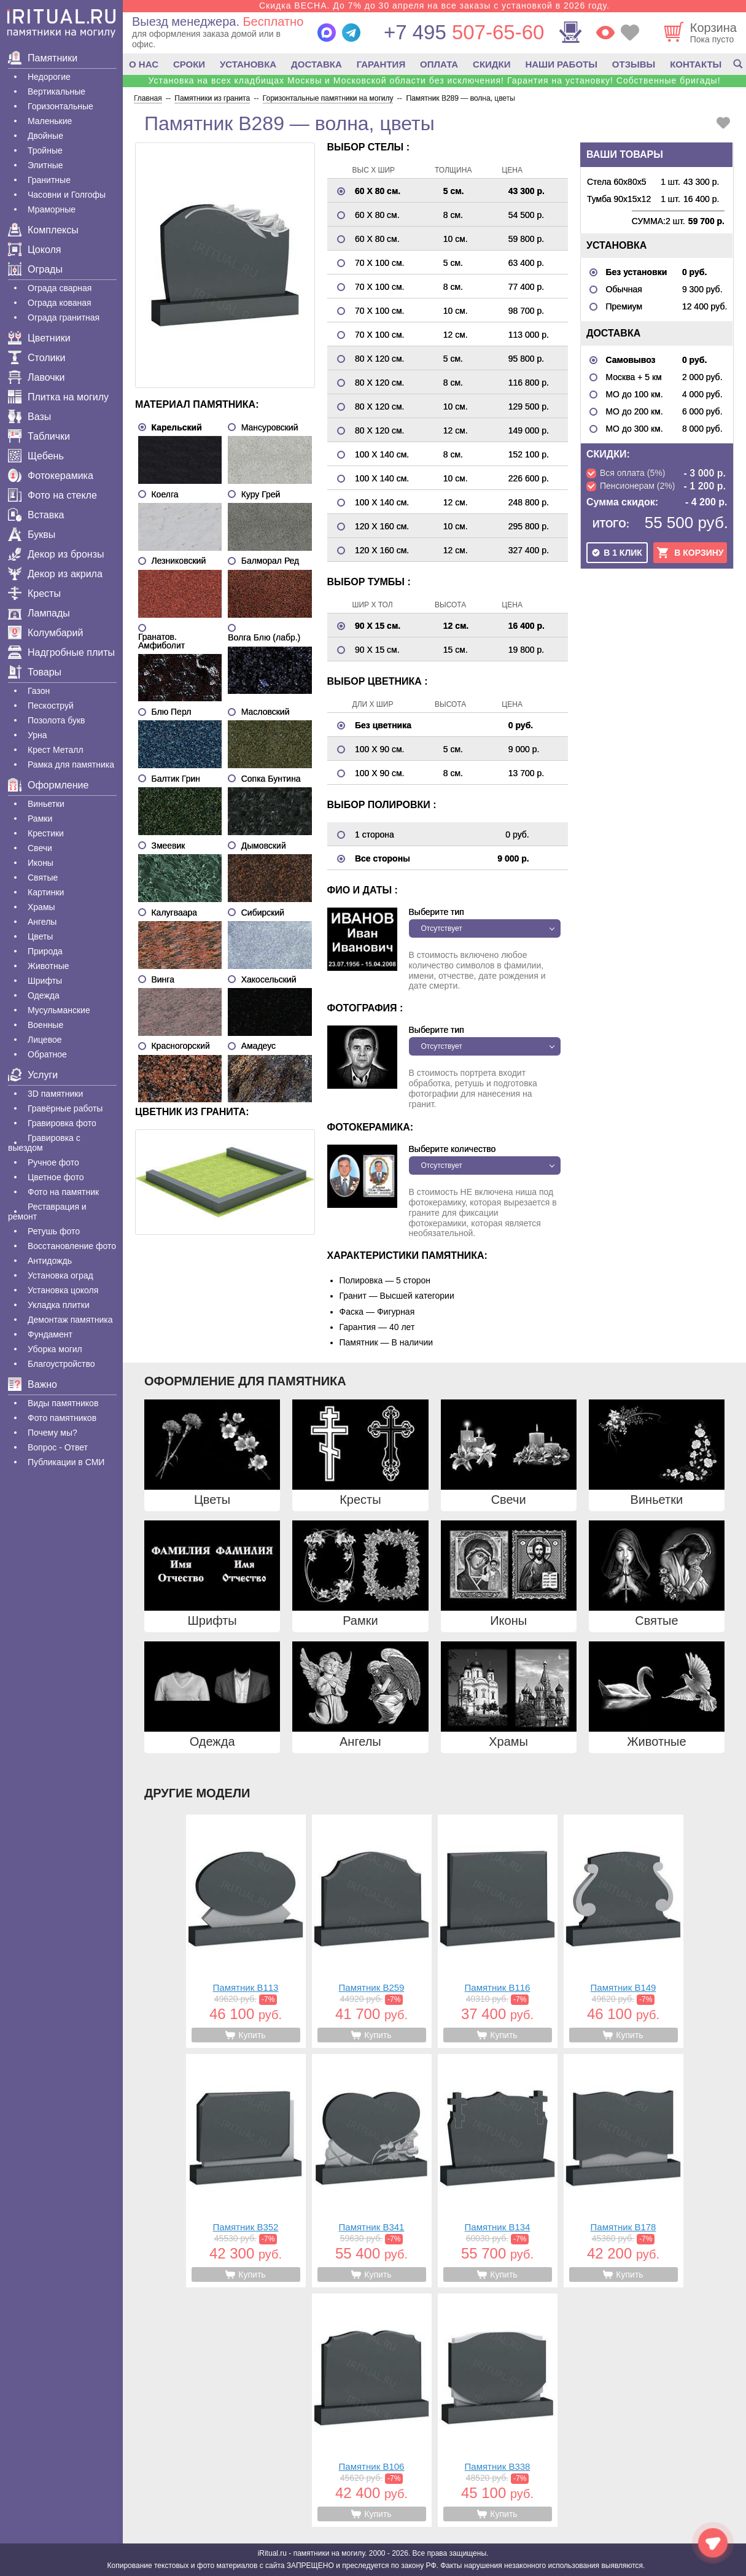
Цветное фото (56, 1177)
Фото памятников (62, 1418)
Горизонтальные (60, 106)
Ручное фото (53, 1162)
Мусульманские (59, 1010)
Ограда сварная (59, 288)
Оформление (48, 785)
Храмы (41, 907)
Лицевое (45, 1040)
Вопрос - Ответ (58, 1447)
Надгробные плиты (61, 652)
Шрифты (45, 981)
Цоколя (34, 249)
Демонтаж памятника (70, 1320)
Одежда (44, 995)
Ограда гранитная (63, 317)
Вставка (36, 514)
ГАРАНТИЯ (381, 64)
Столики (36, 357)
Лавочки (36, 377)
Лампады (39, 613)
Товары (34, 672)
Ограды (35, 269)
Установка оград (60, 1275)
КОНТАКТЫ (695, 64)
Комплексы (43, 230)
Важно (32, 1384)
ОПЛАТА (439, 64)
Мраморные (52, 209)
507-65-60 (464, 32)
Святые (43, 877)
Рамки (40, 818)
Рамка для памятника (71, 764)
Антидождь (50, 1261)
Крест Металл (56, 750)
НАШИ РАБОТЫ (561, 64)
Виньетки (46, 804)
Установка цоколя (63, 1290)
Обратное (47, 1054)
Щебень (36, 455)
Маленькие (50, 121)
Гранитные (49, 180)
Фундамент (50, 1334)
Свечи (40, 848)
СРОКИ (189, 64)
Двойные (45, 136)
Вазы (29, 416)
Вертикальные (56, 91)
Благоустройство (61, 1364)
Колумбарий (45, 632)
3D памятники (55, 1094)
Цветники (39, 338)
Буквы (31, 534)
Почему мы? (52, 1433)
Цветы (40, 936)
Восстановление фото (72, 1246)
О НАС (143, 64)
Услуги (33, 1074)
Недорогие (49, 77)
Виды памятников (63, 1403)
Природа (45, 951)
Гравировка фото (62, 1123)
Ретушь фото (54, 1231)
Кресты (34, 593)
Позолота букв (56, 720)
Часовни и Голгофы (67, 195)
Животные (48, 966)
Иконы (40, 863)
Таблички (39, 436)
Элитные (45, 165)
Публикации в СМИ (66, 1462)
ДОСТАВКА (316, 64)
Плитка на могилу (58, 397)
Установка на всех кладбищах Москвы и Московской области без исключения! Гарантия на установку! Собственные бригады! (434, 80)
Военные (45, 1025)
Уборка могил (55, 1349)
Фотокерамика (50, 475)
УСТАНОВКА (248, 64)
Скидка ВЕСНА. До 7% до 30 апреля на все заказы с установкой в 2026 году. (434, 5)
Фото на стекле (52, 495)
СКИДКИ (491, 64)
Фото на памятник (63, 1192)
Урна (37, 735)
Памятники (42, 58)
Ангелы (42, 922)
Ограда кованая (59, 303)
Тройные (45, 150)
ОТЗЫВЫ (633, 64)
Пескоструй (51, 705)
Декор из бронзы (56, 554)
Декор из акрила (55, 573)
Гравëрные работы (65, 1108)
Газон (39, 691)
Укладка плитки (59, 1305)
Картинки (46, 892)
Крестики (46, 833)
